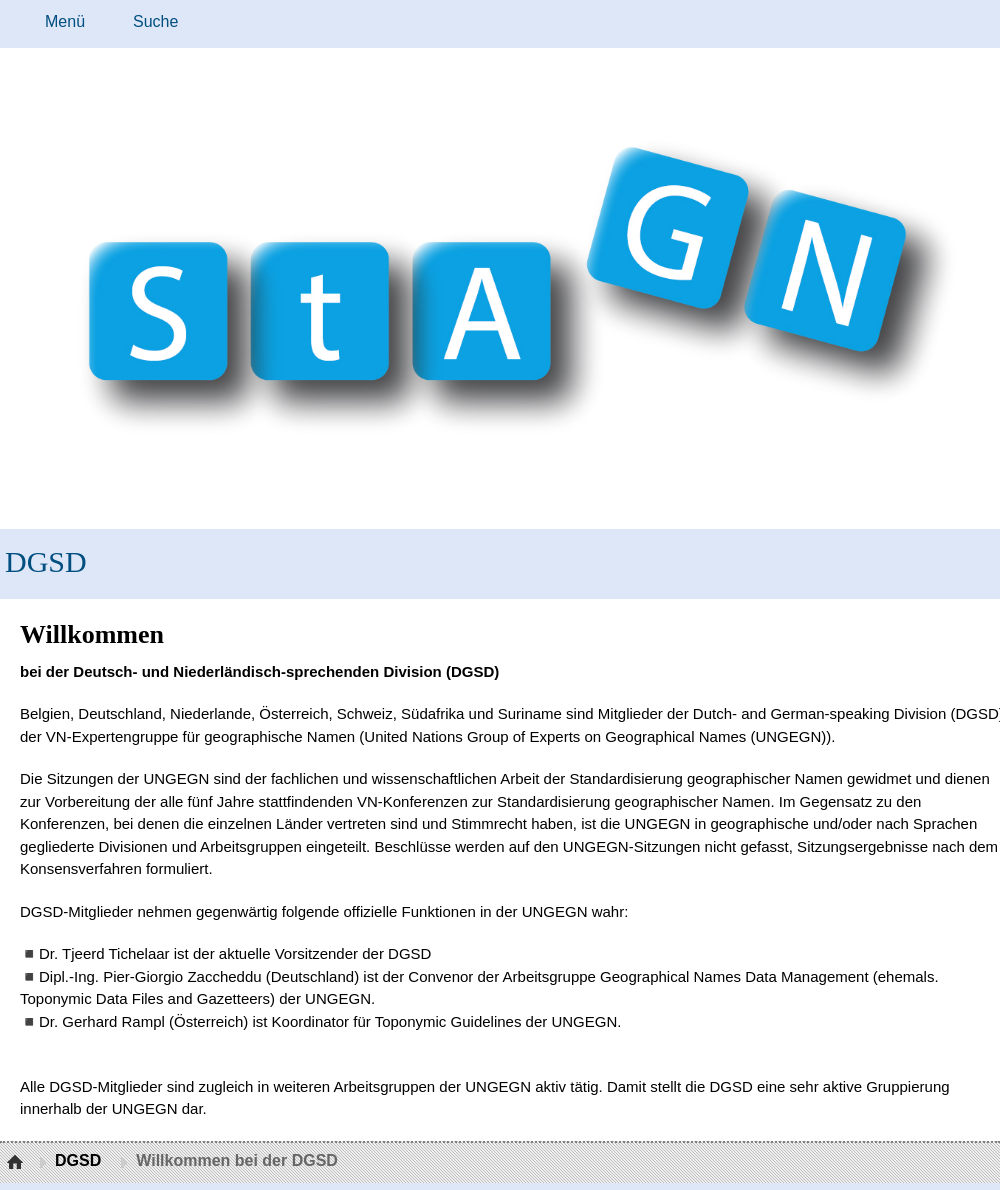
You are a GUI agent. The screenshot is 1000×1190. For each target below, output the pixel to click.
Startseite (17, 1163)
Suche (155, 21)
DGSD (46, 561)
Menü (65, 21)
